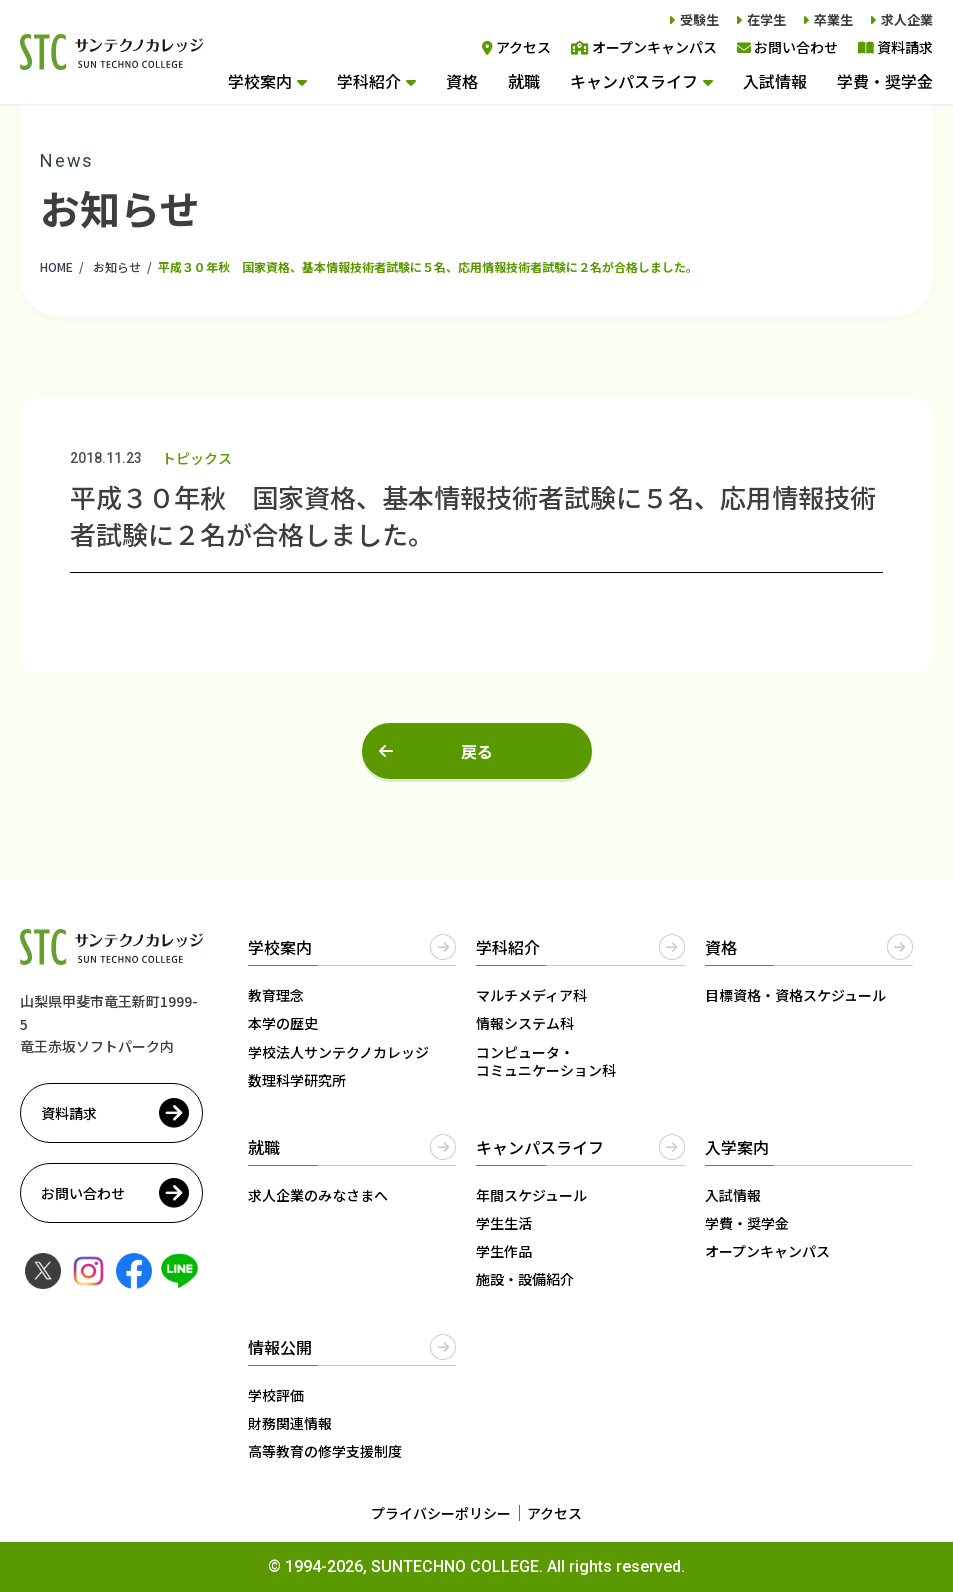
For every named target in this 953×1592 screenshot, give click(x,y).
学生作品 (504, 1251)
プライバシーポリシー (441, 1513)
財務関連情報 (290, 1423)
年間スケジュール (531, 1195)
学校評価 (276, 1395)
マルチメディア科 (531, 995)
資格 (462, 81)
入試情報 (775, 81)
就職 (524, 81)
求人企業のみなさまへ (318, 1195)
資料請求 (895, 47)
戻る (477, 751)
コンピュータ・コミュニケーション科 (546, 1061)
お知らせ (117, 266)
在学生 (766, 19)
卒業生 (833, 19)
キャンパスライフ (634, 81)
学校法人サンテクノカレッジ (338, 1052)
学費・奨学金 (885, 81)
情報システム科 (525, 1023)
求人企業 (907, 19)
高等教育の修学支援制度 (325, 1451)
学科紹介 (369, 81)
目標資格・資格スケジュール (795, 995)
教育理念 (276, 995)
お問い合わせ (787, 47)
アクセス (516, 47)
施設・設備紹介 (525, 1279)
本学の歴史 (283, 1023)
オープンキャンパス (644, 47)
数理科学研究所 (297, 1080)
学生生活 (504, 1223)
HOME (56, 266)
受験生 (699, 19)
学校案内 (260, 81)
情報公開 (280, 1347)
